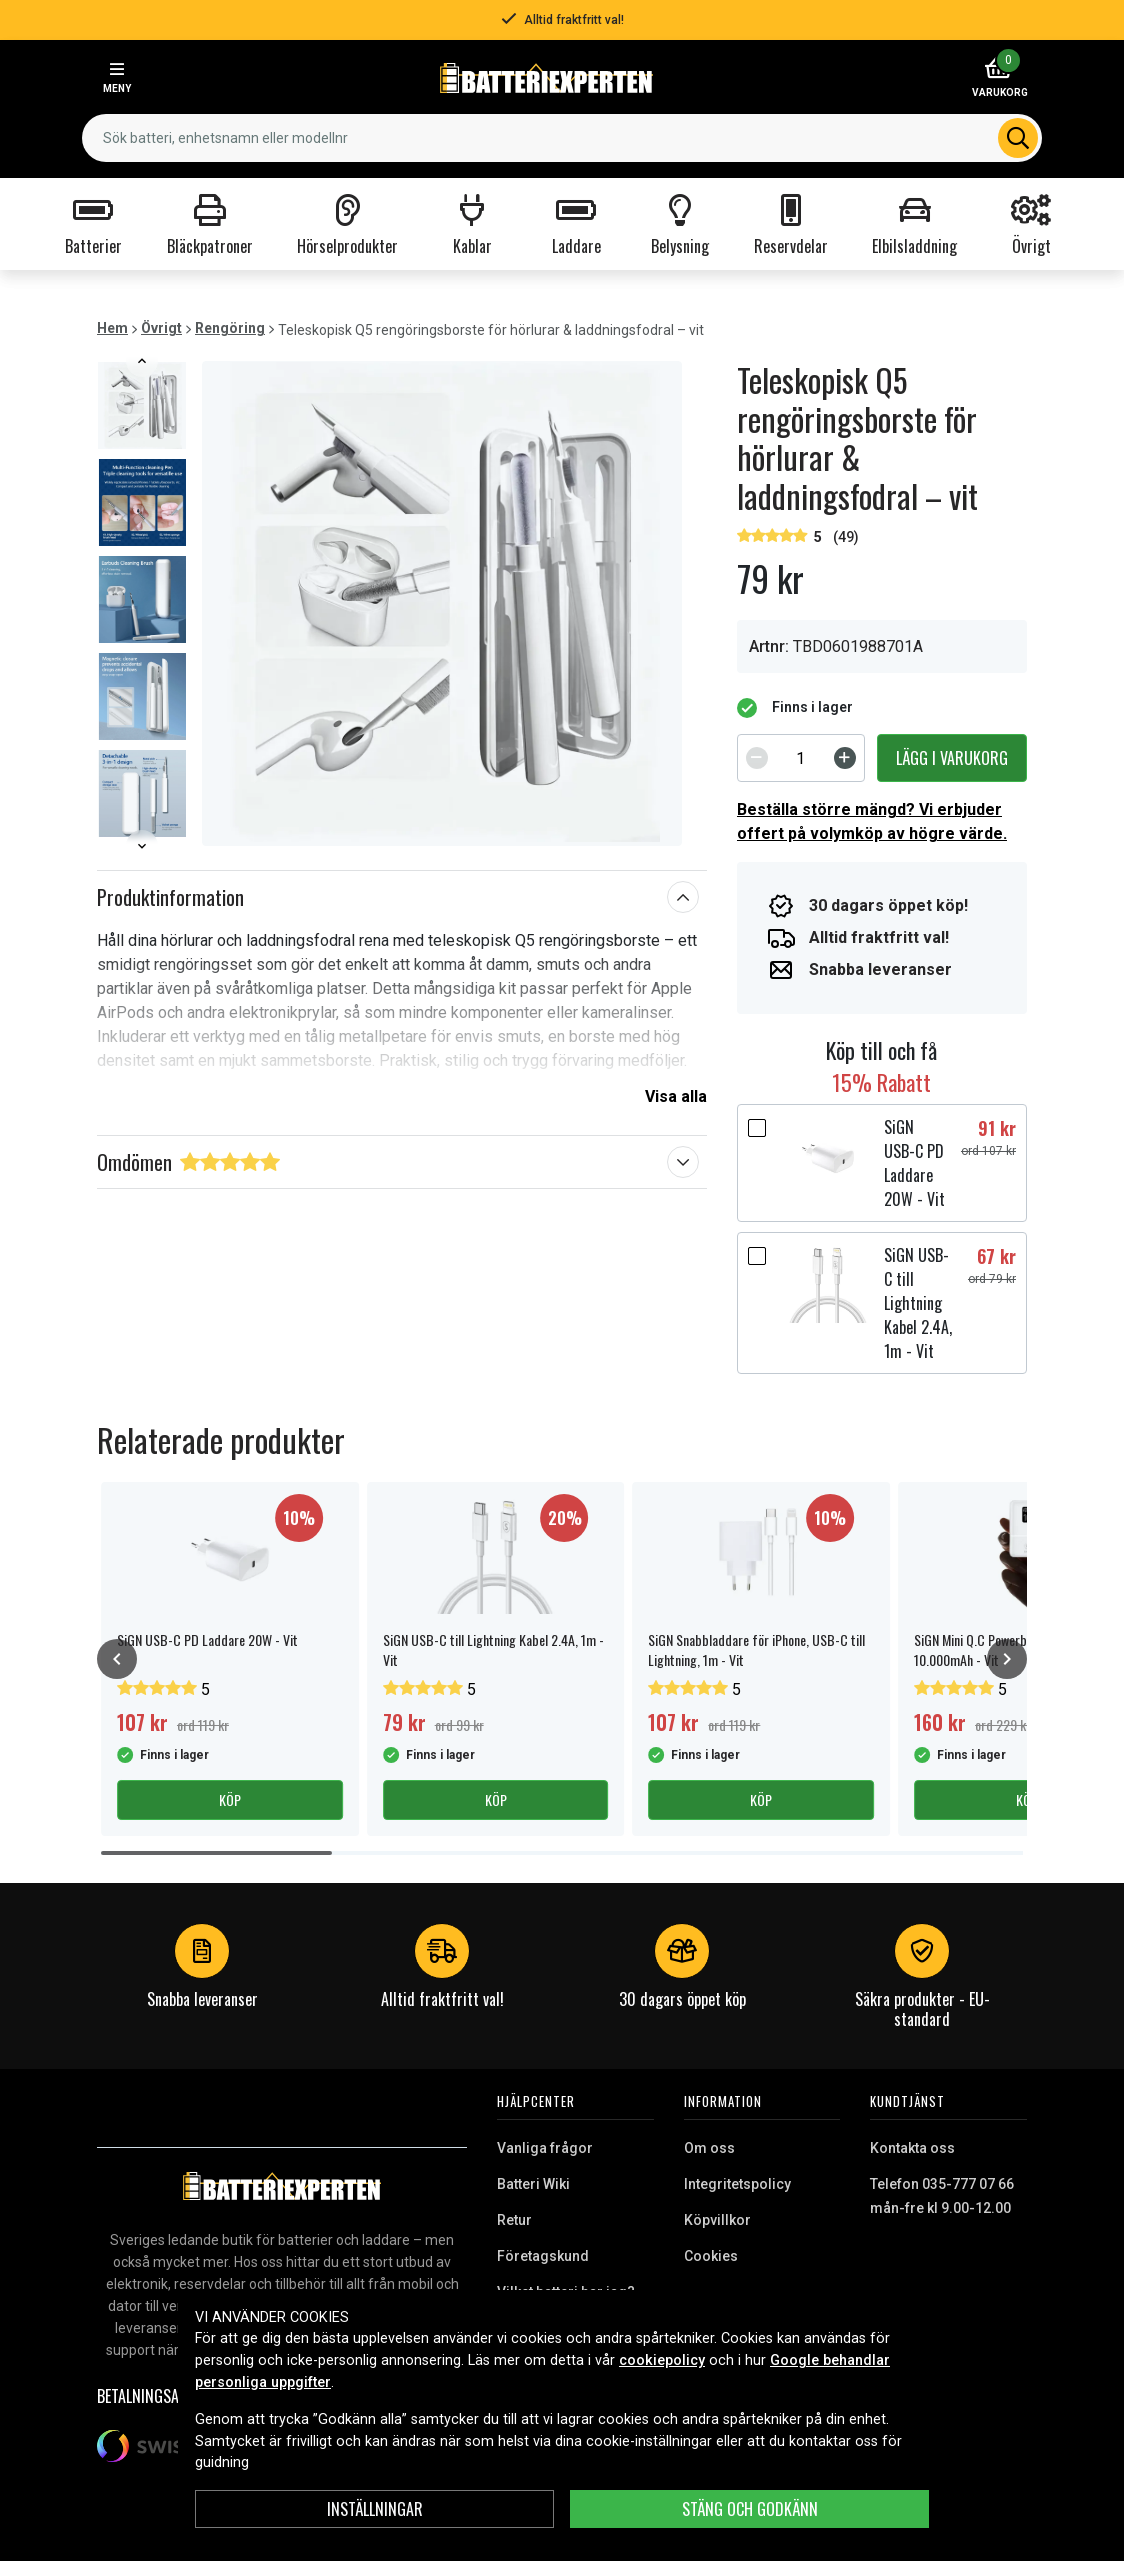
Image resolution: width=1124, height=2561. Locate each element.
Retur (514, 2220)
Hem (112, 328)
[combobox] (562, 138)
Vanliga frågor (545, 2148)
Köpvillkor (717, 2220)
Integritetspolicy (737, 2184)
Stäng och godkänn (750, 2509)
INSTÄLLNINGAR (375, 2509)
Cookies (711, 2256)
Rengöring (230, 328)
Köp (230, 1799)
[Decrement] (757, 758)
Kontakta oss (912, 2148)
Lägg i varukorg (952, 758)
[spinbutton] (801, 758)
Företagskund (543, 2256)
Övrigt (161, 328)
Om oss (709, 2148)
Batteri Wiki (533, 2184)
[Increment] (845, 758)
